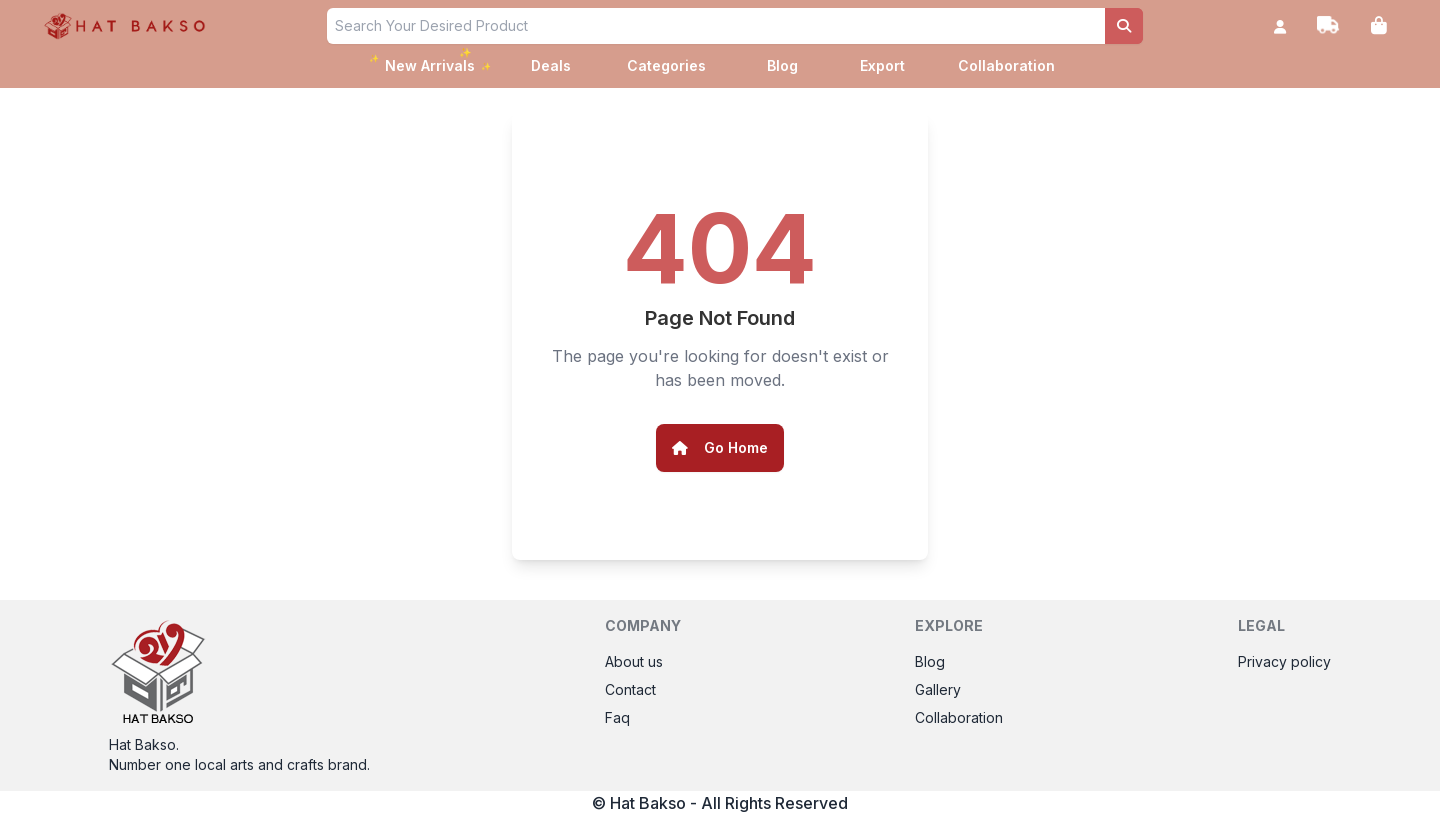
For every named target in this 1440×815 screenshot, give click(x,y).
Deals (551, 65)
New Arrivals (430, 63)
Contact (630, 689)
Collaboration (1006, 65)
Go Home (720, 447)
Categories (666, 65)
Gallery (938, 689)
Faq (617, 717)
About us (634, 661)
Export (882, 65)
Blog (782, 65)
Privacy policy (1284, 661)
